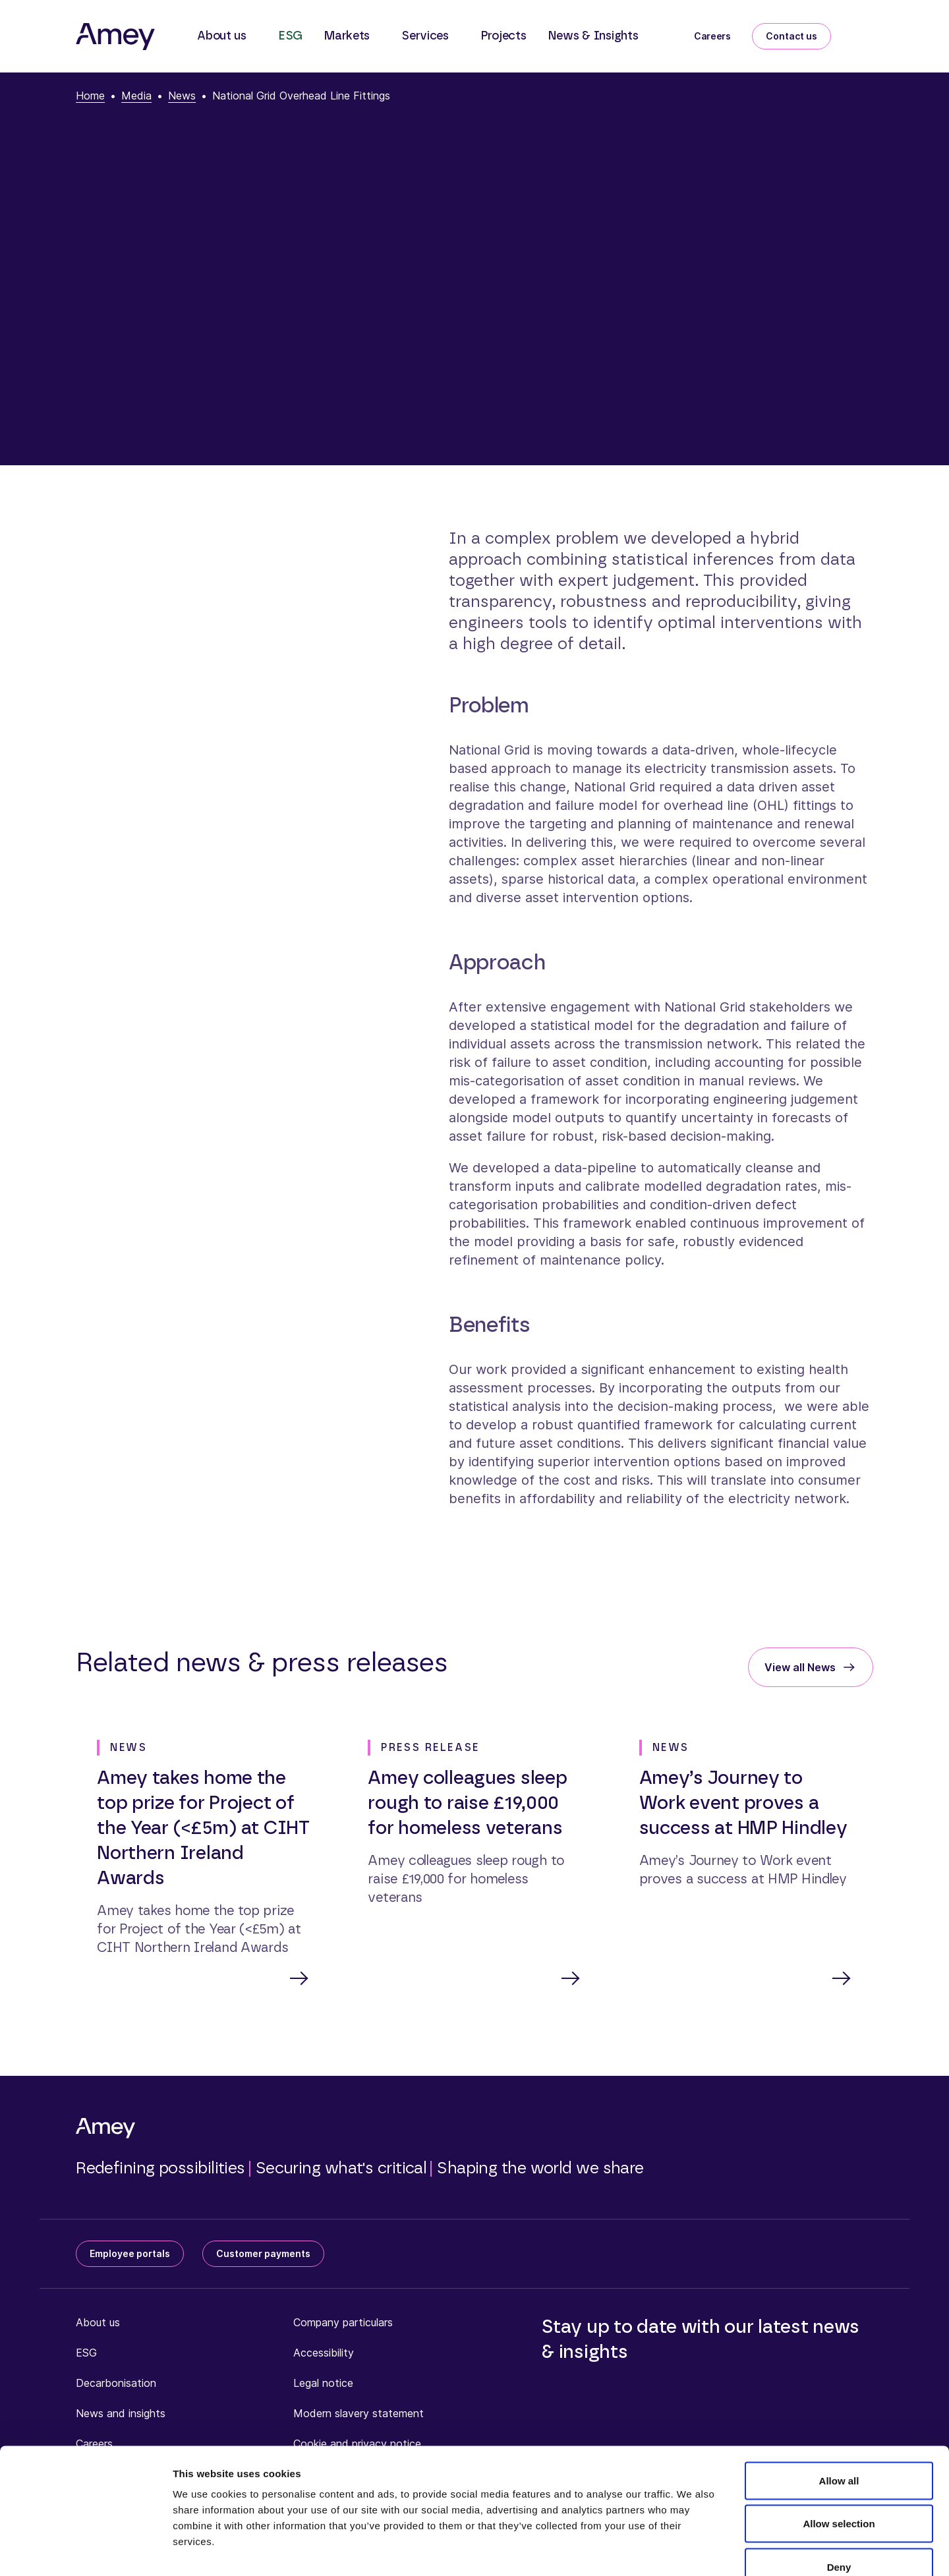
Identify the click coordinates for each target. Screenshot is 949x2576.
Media (136, 95)
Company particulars (343, 2323)
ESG (290, 36)
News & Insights (593, 36)
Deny (839, 2489)
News (182, 95)
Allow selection (839, 2446)
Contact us (791, 36)
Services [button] (425, 36)
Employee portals (130, 2254)
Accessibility (323, 2354)
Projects (503, 36)
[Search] (862, 33)
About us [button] (221, 36)
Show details (691, 2550)
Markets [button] (347, 36)
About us (98, 2323)
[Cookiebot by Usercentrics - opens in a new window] (85, 2550)
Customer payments (263, 2254)
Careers (712, 36)
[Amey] (115, 36)
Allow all (839, 2403)
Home (90, 95)
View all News (800, 1667)
